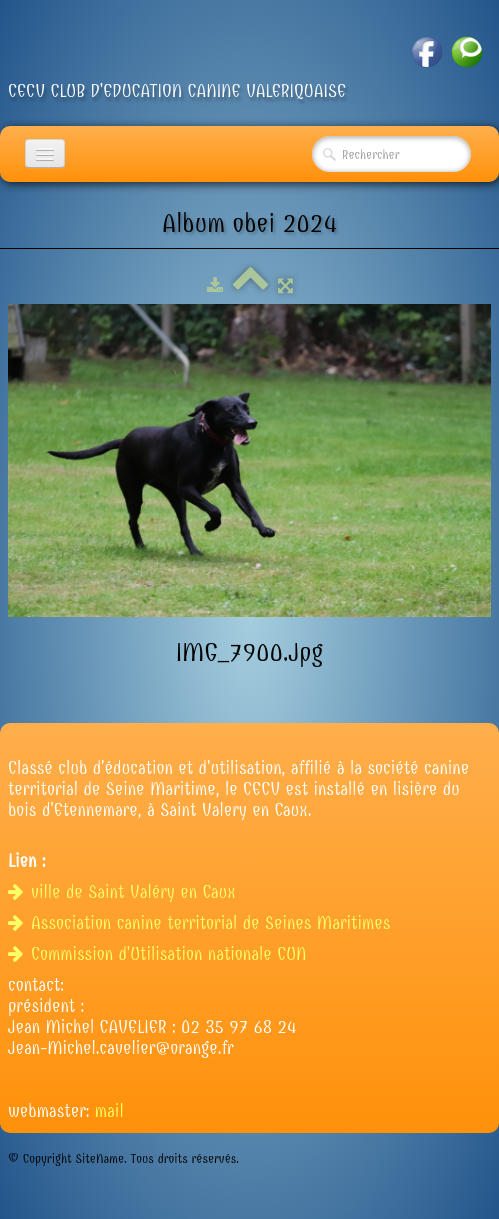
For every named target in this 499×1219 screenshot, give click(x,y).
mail (109, 1111)
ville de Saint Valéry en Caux (124, 892)
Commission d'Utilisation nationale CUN (160, 954)
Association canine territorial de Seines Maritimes (202, 923)
